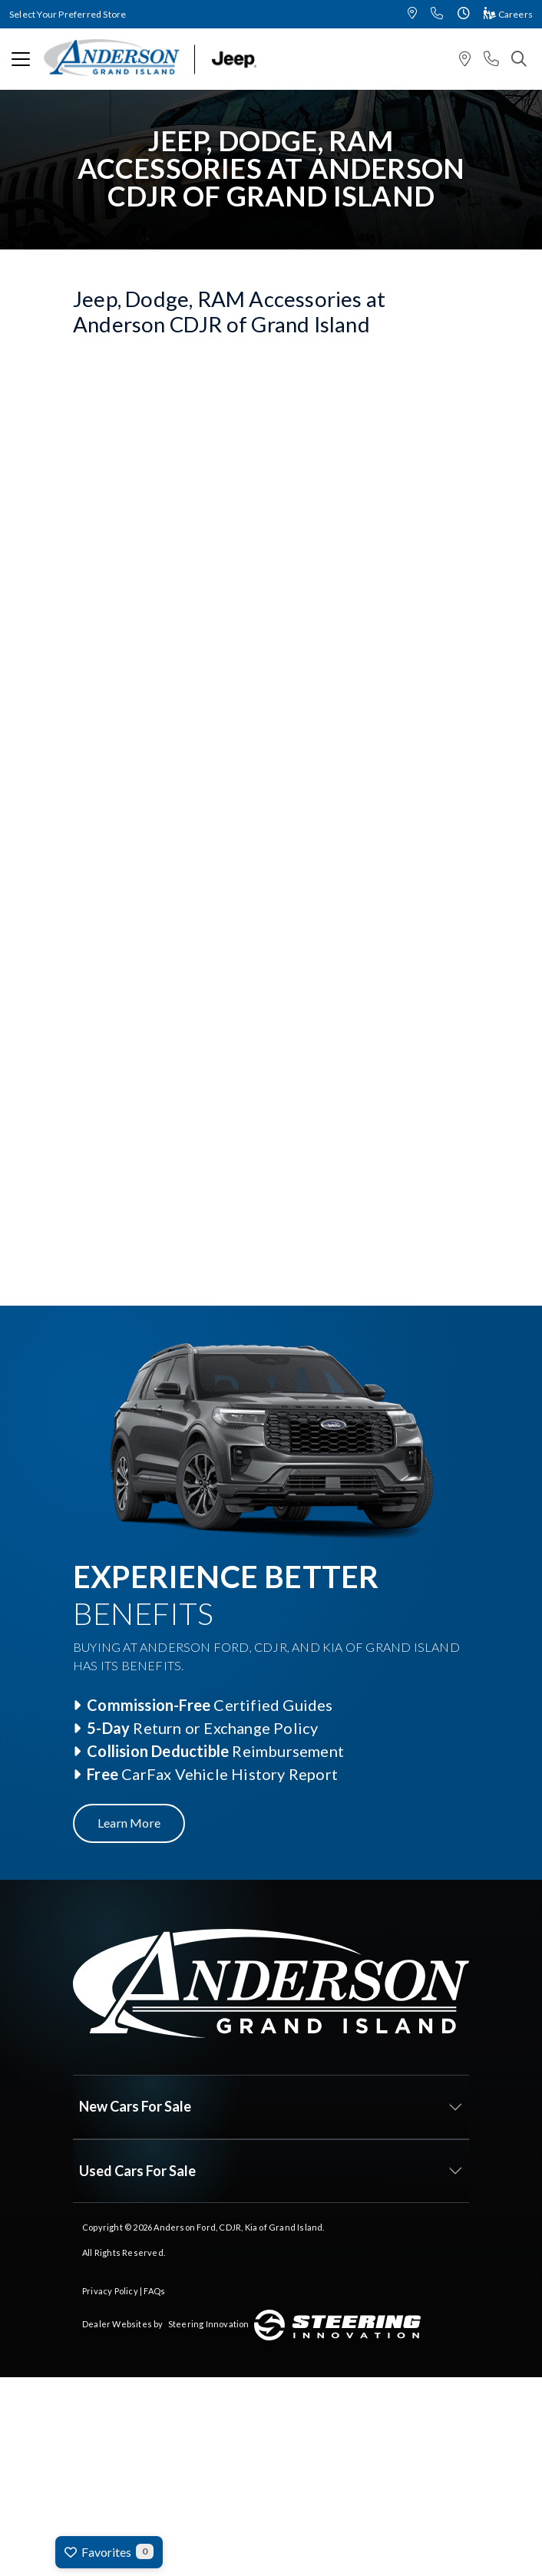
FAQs (154, 2291)
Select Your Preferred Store (67, 14)
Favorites (109, 2551)
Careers (508, 14)
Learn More (128, 1822)
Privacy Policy (110, 2291)
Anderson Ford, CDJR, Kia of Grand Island (238, 2227)
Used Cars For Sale (137, 2170)
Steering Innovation (209, 2324)
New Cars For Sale (135, 2106)
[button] (412, 14)
